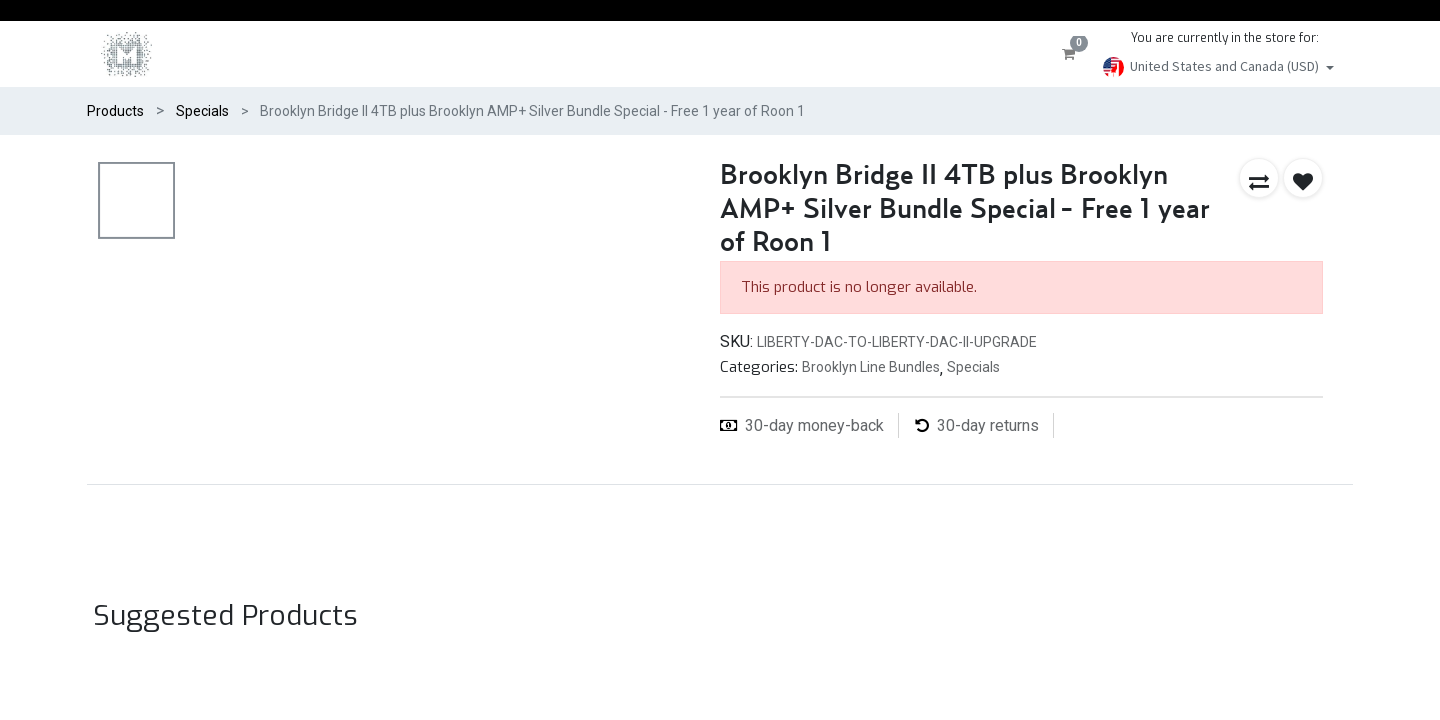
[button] (1259, 178)
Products (115, 111)
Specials (202, 111)
